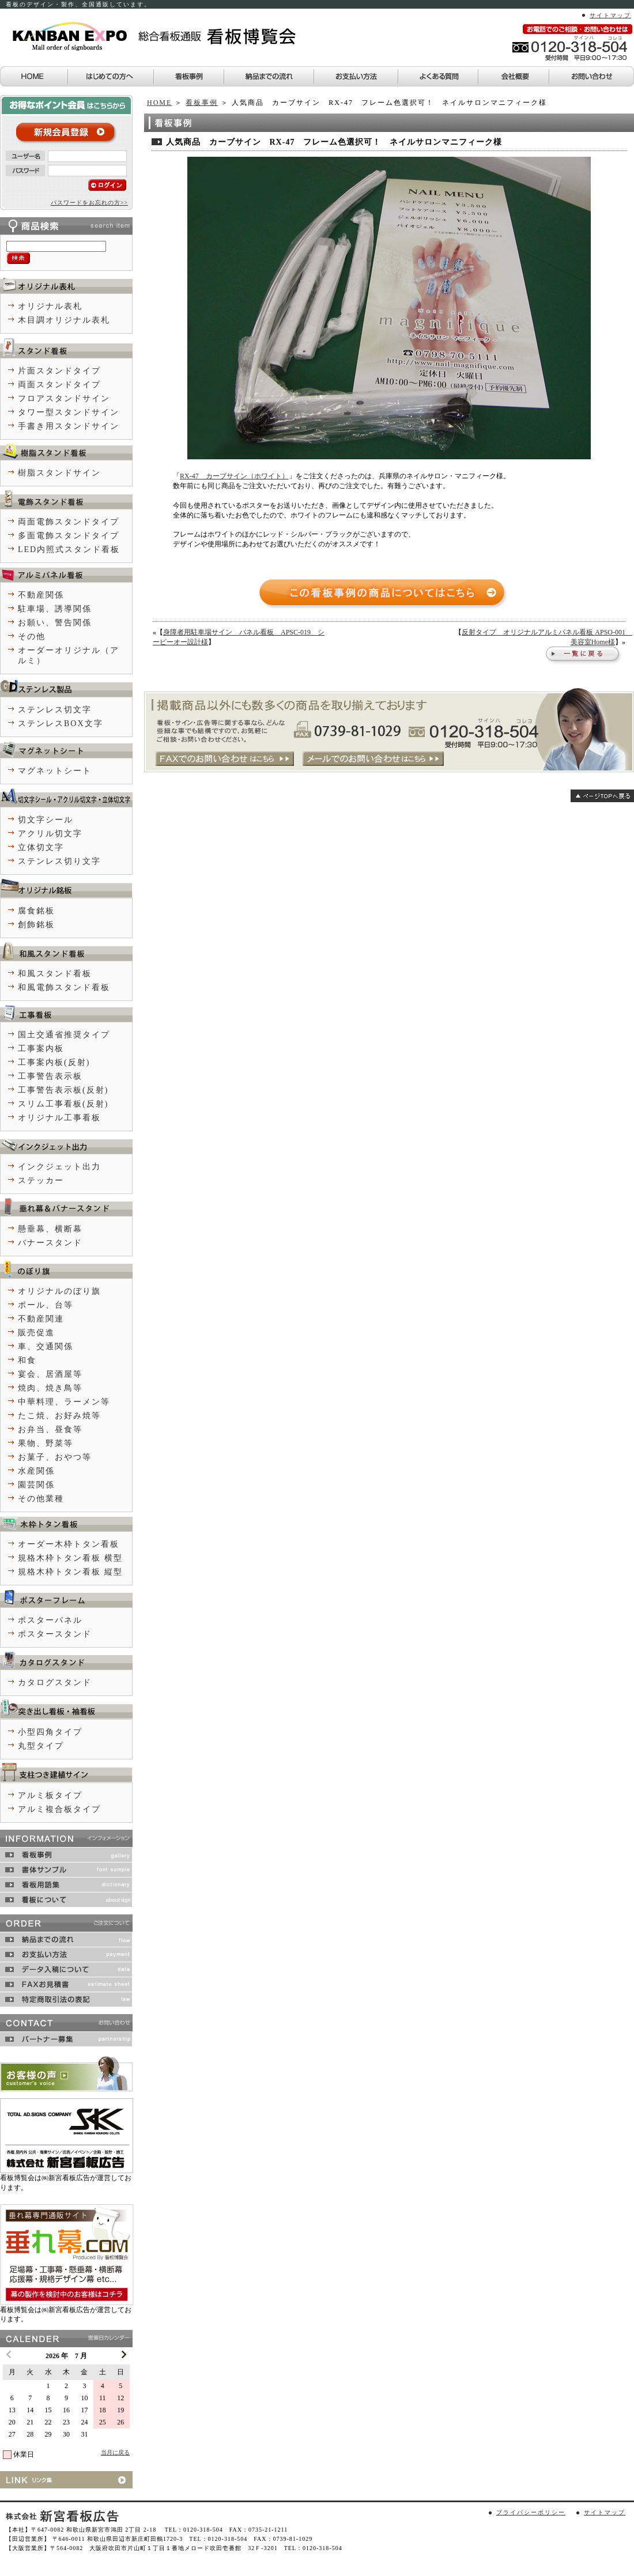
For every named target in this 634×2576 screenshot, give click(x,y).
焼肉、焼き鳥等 (50, 1388)
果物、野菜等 (45, 1443)
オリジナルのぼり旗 (59, 1291)
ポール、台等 (45, 1305)
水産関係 (36, 1471)
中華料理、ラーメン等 (64, 1401)
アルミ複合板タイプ (59, 1809)
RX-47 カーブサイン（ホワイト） (234, 476)
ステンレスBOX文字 (60, 723)
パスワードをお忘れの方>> (89, 202)
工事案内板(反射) (54, 1062)
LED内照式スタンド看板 (69, 549)
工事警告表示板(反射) (63, 1090)
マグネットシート (55, 770)
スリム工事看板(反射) (63, 1104)
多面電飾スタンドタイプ (68, 535)
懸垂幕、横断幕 (50, 1229)
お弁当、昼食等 (50, 1429)
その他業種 (41, 1498)
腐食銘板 (36, 910)
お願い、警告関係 (55, 622)
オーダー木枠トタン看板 (68, 1544)
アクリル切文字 (50, 833)
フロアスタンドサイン (64, 398)
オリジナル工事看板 (59, 1117)
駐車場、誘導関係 (55, 609)
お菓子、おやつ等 (55, 1457)
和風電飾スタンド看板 (64, 987)
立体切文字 (41, 847)
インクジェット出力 (59, 1166)
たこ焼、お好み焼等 (59, 1415)
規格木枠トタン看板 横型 (70, 1558)
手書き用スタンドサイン (68, 426)
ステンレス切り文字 (59, 861)
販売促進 (36, 1332)
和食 (27, 1360)
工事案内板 (41, 1048)
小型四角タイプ (50, 1732)
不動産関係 (41, 595)
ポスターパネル (50, 1620)
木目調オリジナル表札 (64, 320)
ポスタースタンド (55, 1634)
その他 (32, 636)
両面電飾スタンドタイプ (68, 522)
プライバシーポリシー (530, 2512)
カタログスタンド (55, 1682)
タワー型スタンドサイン (68, 412)
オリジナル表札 (50, 306)
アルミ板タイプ (50, 1795)
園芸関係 (36, 1484)
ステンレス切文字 (55, 709)
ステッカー (41, 1180)
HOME (159, 103)
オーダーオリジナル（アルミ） (68, 655)
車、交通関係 (45, 1346)
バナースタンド (50, 1242)
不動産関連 (41, 1319)
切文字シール (45, 819)
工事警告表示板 (50, 1076)
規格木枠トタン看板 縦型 (70, 1571)
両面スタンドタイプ (59, 384)
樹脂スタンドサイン (59, 473)
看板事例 (202, 103)
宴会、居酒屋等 (50, 1374)
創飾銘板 (36, 924)
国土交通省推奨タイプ (64, 1034)
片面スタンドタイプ (59, 371)
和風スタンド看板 (55, 973)
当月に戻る (115, 2452)
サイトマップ (610, 15)
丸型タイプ (41, 1746)
